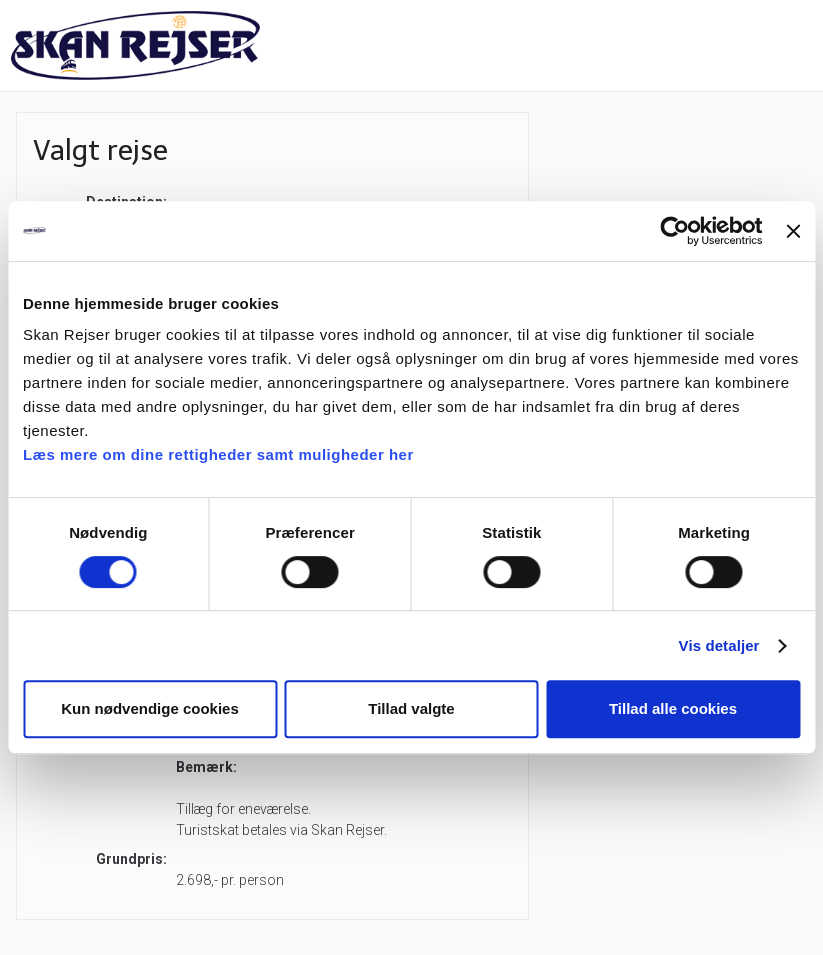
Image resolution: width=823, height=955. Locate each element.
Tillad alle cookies (673, 708)
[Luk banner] (793, 231)
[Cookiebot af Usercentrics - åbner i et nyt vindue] (675, 231)
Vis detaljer (719, 645)
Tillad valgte (411, 708)
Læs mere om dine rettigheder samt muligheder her (218, 454)
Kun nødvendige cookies (150, 708)
